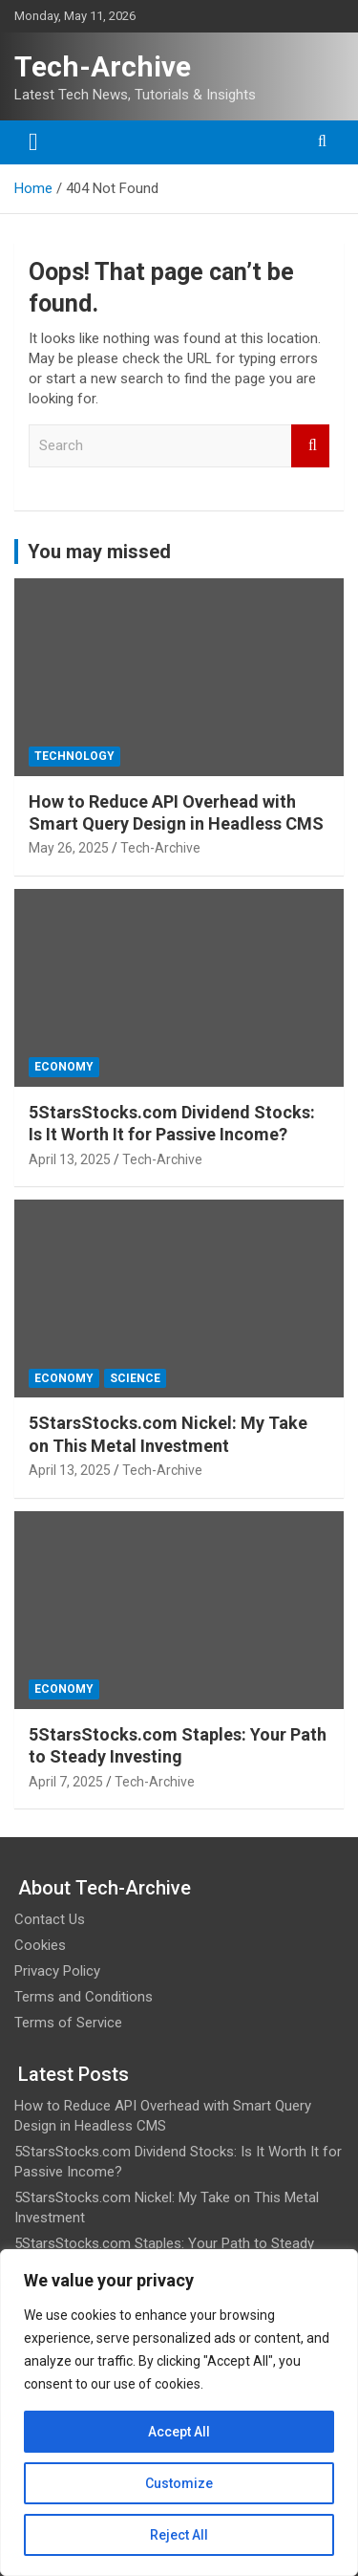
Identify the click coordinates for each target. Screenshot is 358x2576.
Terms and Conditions (83, 1996)
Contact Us (49, 1919)
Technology (74, 756)
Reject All (179, 2535)
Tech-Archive (102, 66)
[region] (179, 2412)
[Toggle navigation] (33, 142)
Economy (64, 1066)
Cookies (40, 1945)
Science (135, 1378)
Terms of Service (68, 2022)
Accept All (179, 2431)
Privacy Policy (57, 1971)
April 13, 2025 (70, 1159)
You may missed (99, 551)
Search (310, 445)
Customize (179, 2483)
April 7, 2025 (66, 1781)
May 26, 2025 (69, 847)
